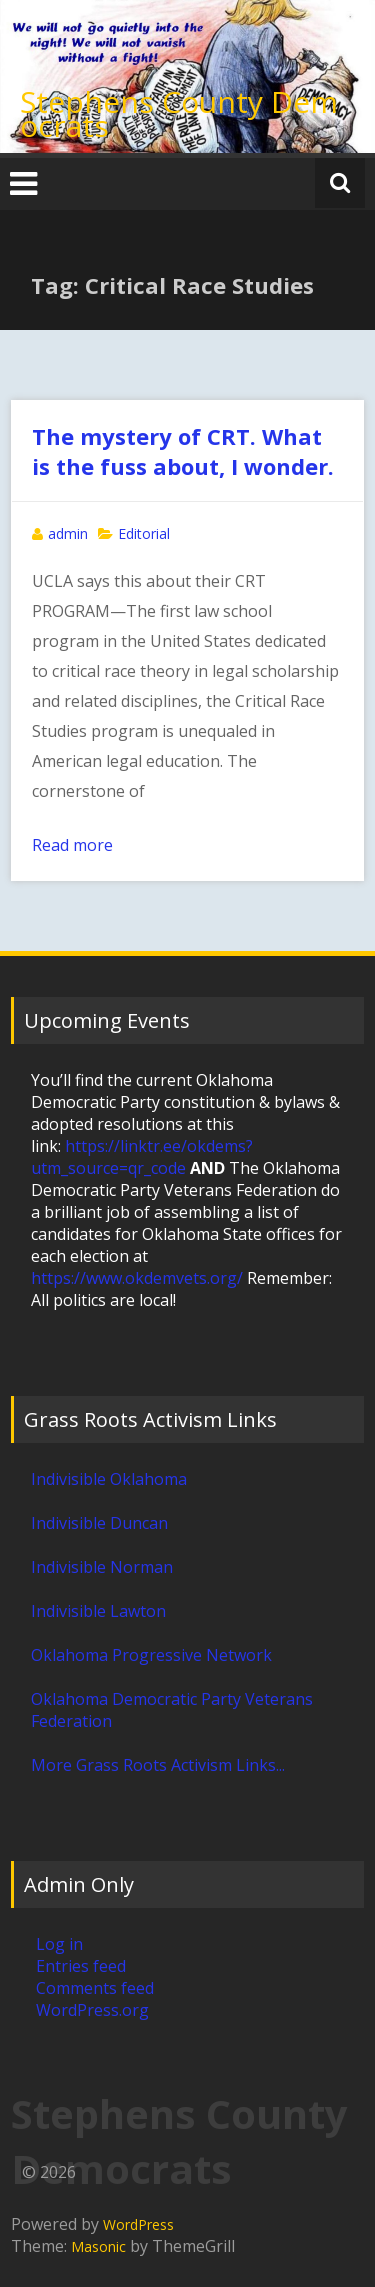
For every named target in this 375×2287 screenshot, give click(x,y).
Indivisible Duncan (99, 1523)
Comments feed (95, 1988)
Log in (59, 1944)
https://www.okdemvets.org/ (137, 1278)
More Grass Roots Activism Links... (158, 1765)
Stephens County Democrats (179, 113)
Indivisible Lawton (98, 1611)
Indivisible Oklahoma (109, 1479)
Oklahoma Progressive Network (151, 1655)
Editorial (144, 533)
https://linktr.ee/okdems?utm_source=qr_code (142, 1157)
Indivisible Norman (102, 1567)
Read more (72, 845)
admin (68, 533)
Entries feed (81, 1966)
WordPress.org (92, 2010)
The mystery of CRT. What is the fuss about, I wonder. (183, 451)
